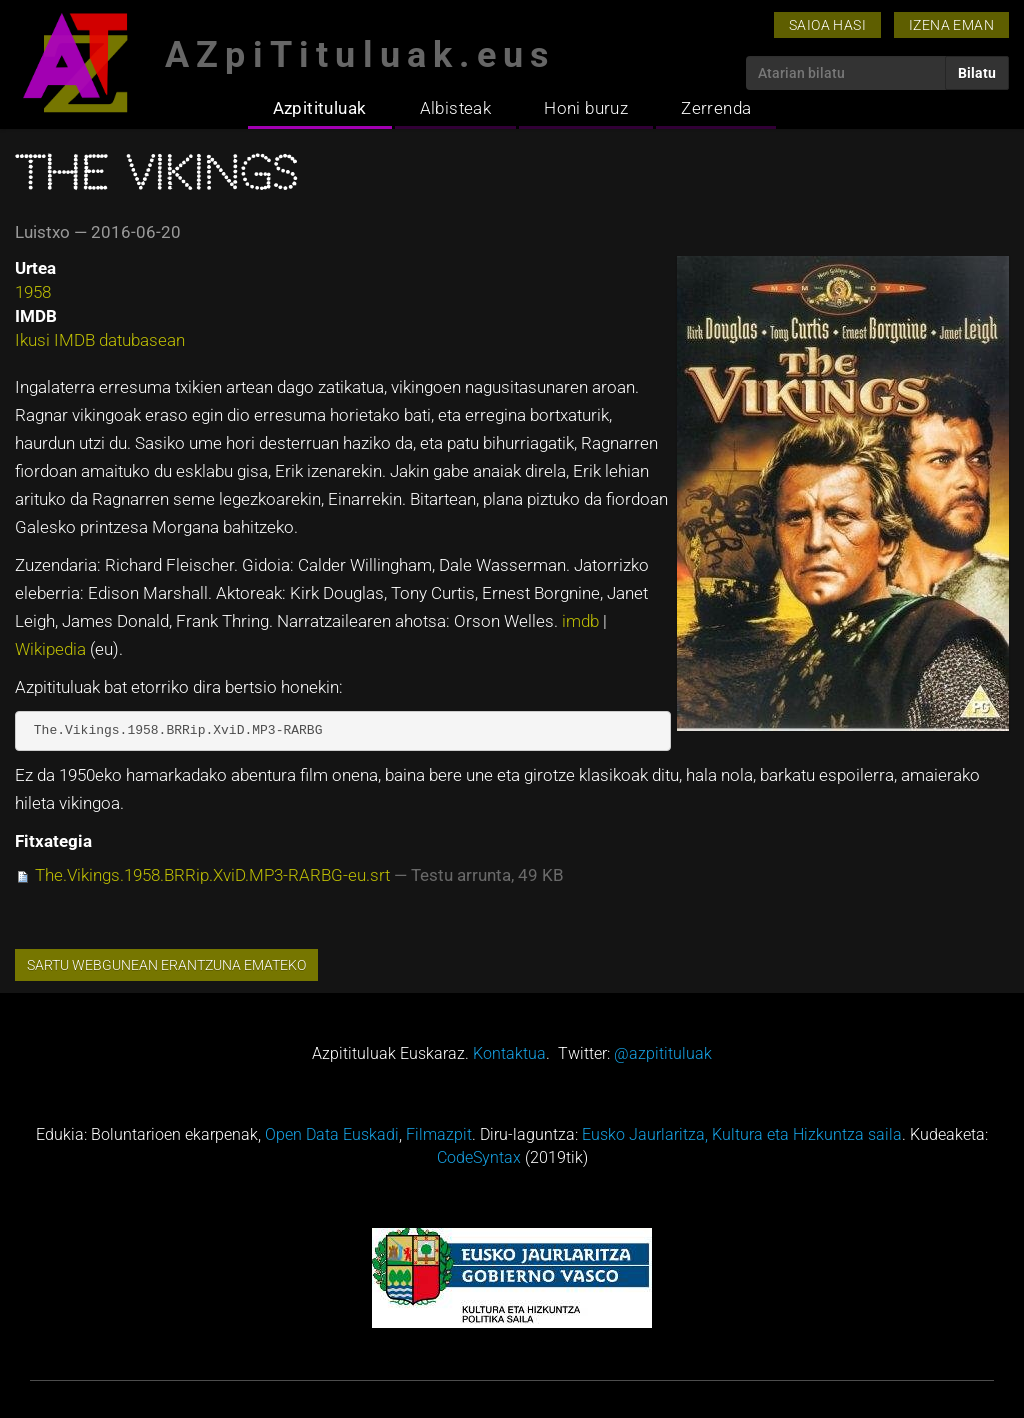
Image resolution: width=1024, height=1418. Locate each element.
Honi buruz (586, 108)
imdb (582, 621)
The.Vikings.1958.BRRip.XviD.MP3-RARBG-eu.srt (212, 875)
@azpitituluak (663, 1053)
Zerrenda (716, 108)
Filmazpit (439, 1134)
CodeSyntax (479, 1157)
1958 (33, 292)
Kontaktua (509, 1053)
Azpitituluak (320, 108)
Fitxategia (53, 841)
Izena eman (951, 25)
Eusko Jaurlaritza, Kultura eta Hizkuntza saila (742, 1134)
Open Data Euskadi (332, 1134)
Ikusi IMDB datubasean (100, 340)
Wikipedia (52, 649)
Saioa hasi (827, 25)
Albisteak (456, 108)
